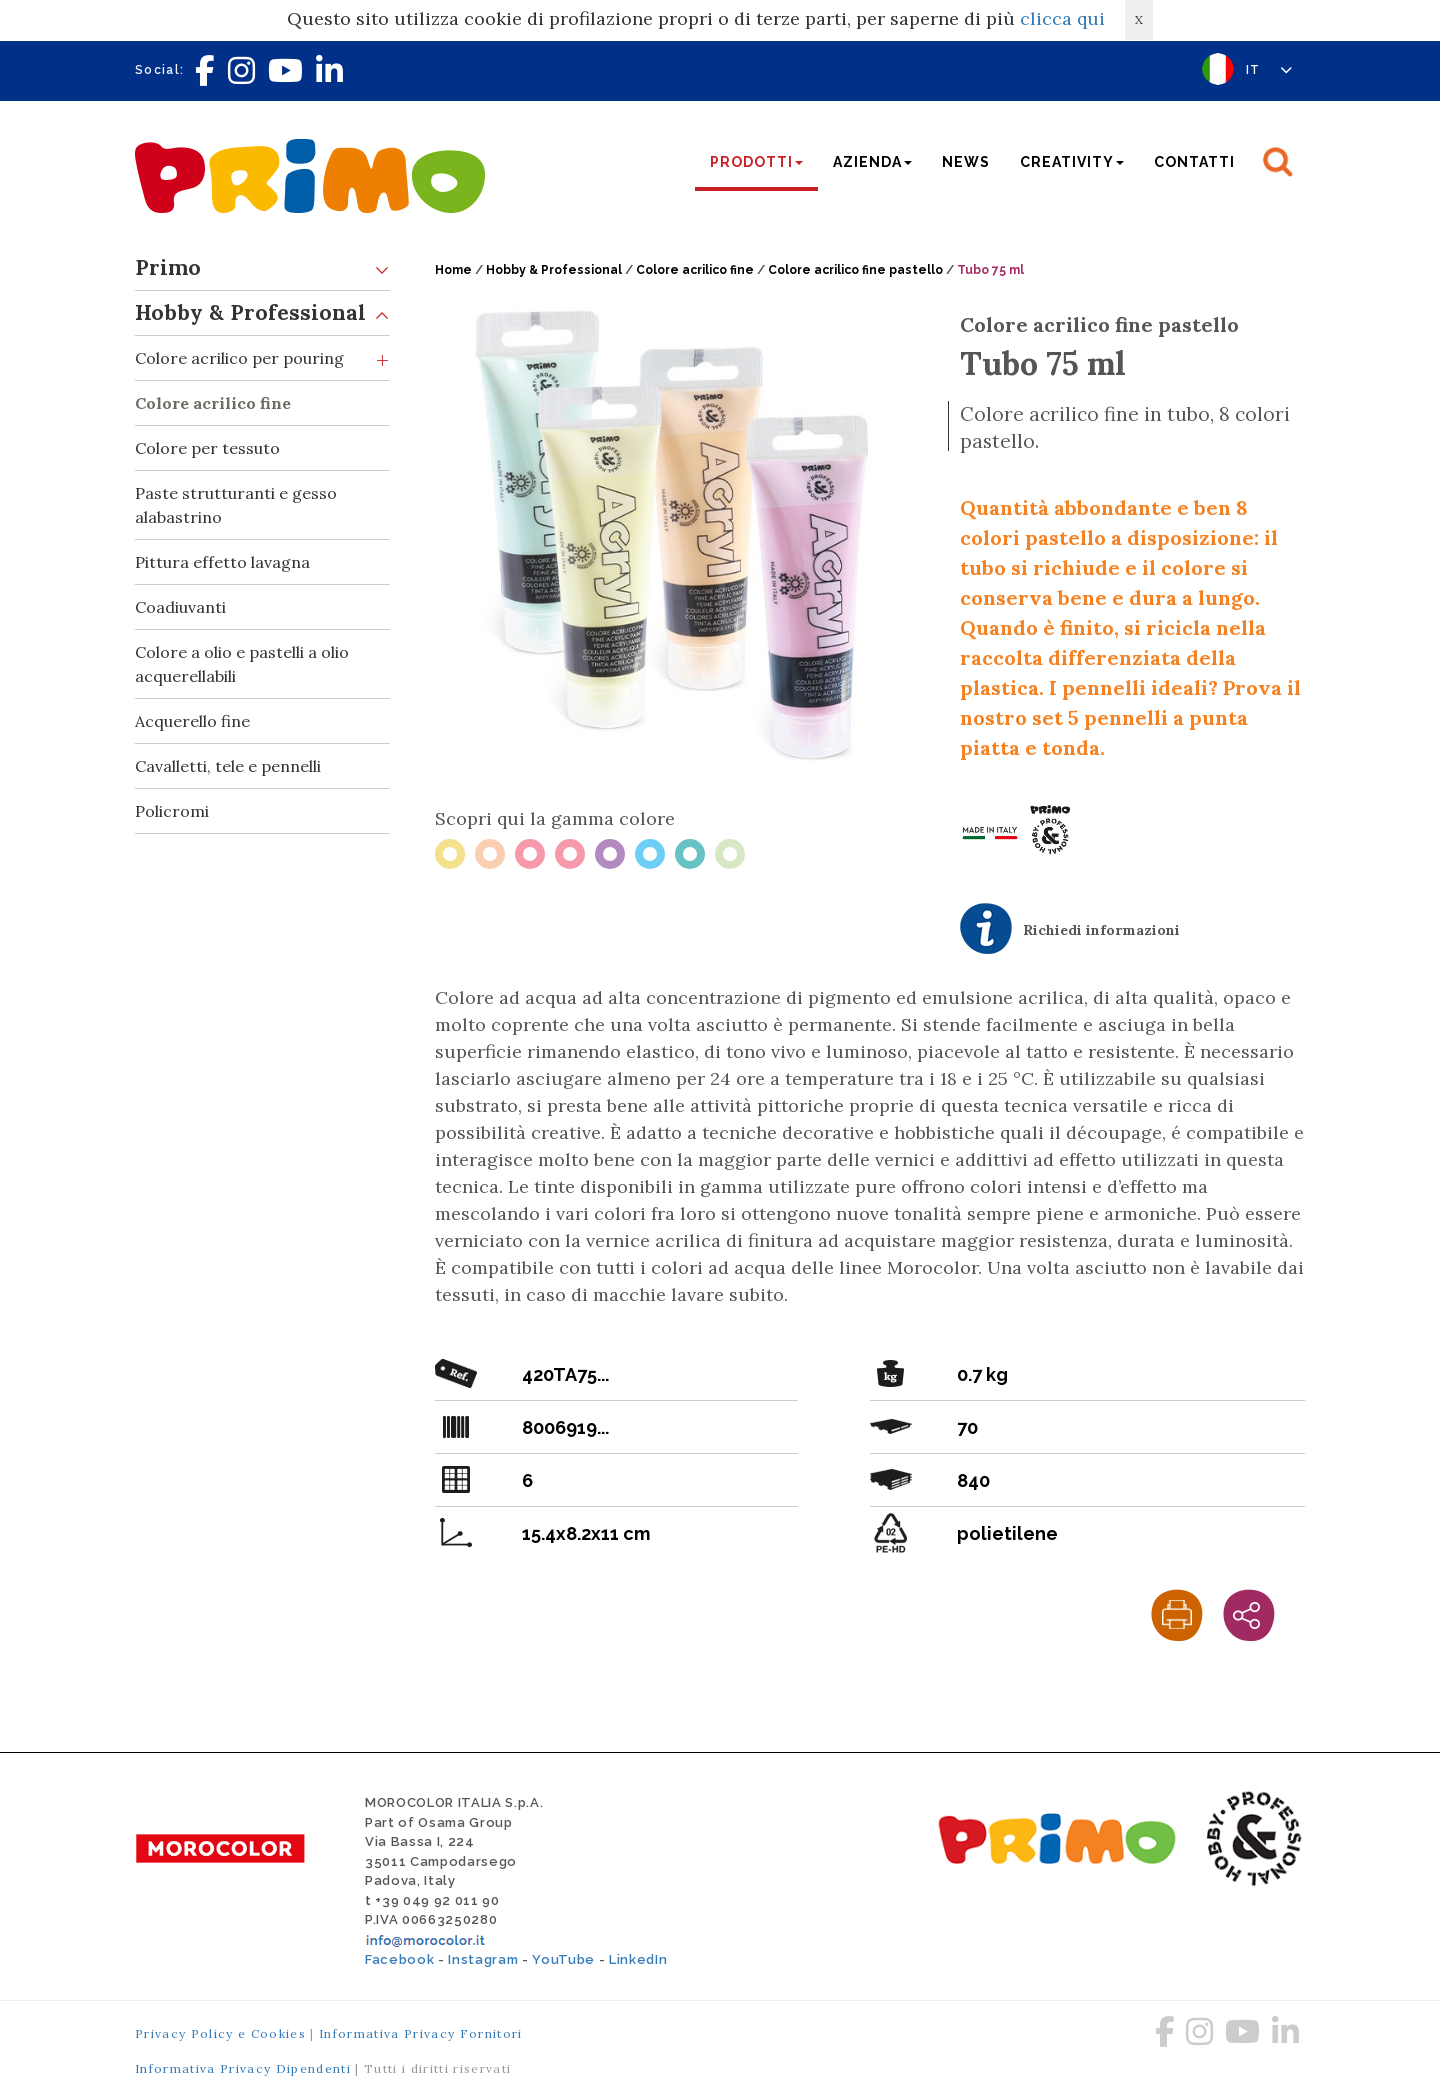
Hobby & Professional (262, 313)
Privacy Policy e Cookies (220, 2033)
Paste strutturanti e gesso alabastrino (236, 505)
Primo (262, 268)
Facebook (399, 1959)
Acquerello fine (192, 721)
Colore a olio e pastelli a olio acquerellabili (242, 664)
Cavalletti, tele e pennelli (228, 766)
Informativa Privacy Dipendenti (243, 2068)
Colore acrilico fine (213, 403)
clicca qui (1062, 18)
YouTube (563, 1959)
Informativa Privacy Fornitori (421, 2033)
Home (453, 270)
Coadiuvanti (180, 607)
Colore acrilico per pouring (262, 358)
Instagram (483, 1959)
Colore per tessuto (207, 448)
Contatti (1194, 162)
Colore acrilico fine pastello (855, 270)
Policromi (172, 811)
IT (1269, 70)
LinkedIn (638, 1959)
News (966, 162)
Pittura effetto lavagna (222, 562)
